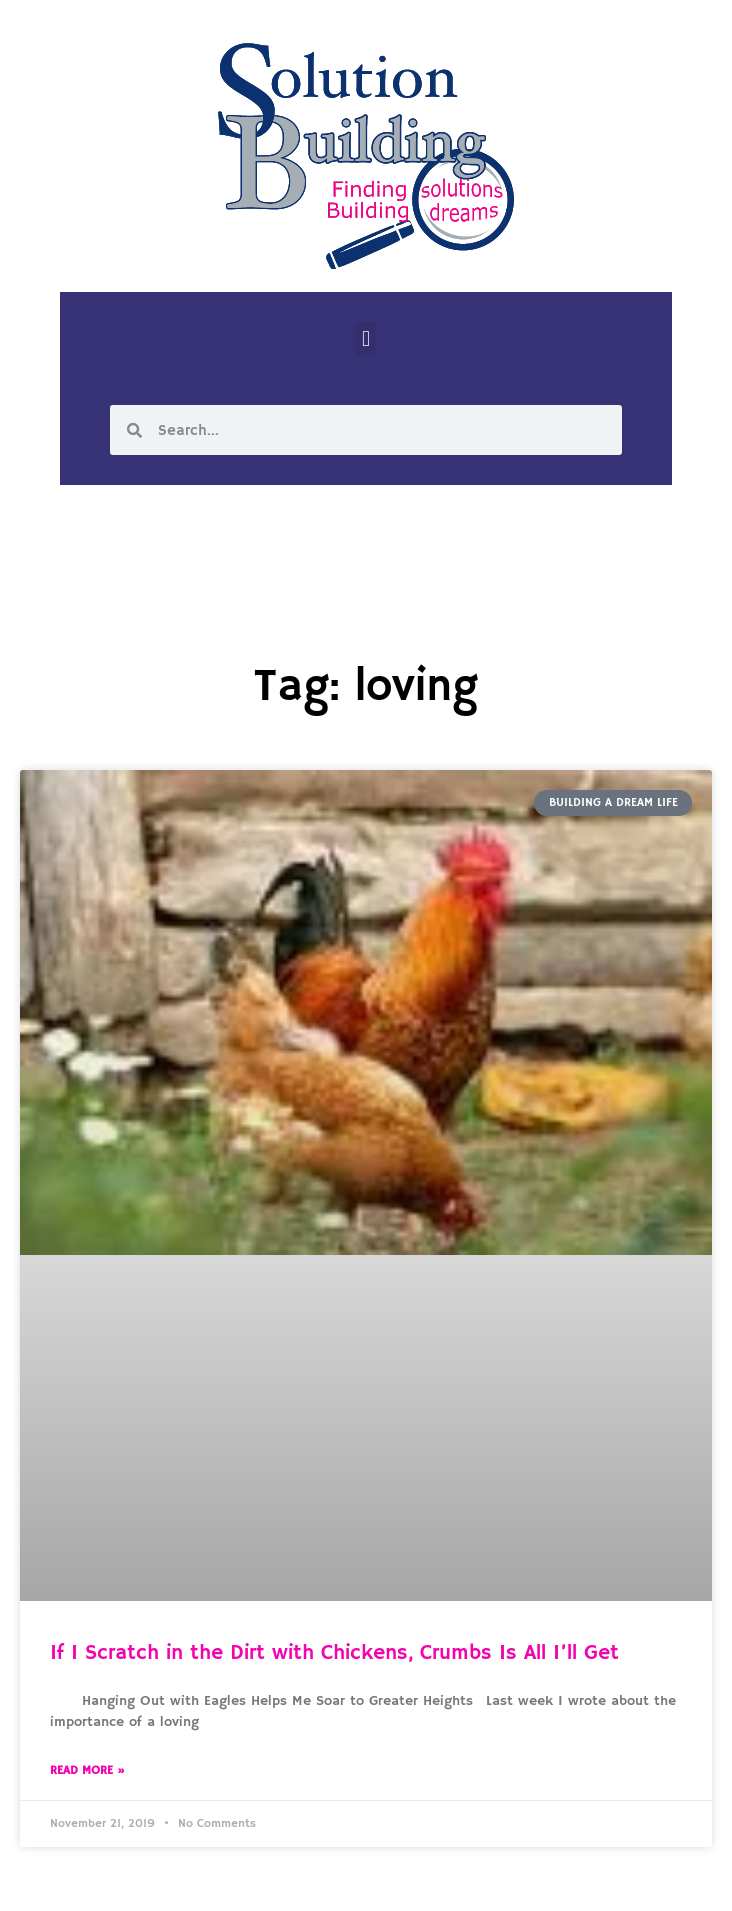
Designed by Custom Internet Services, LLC (503, 1879)
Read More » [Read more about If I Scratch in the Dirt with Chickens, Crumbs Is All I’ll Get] (87, 1770)
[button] (365, 338)
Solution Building (269, 1879)
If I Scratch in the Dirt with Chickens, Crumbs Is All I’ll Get (334, 1653)
